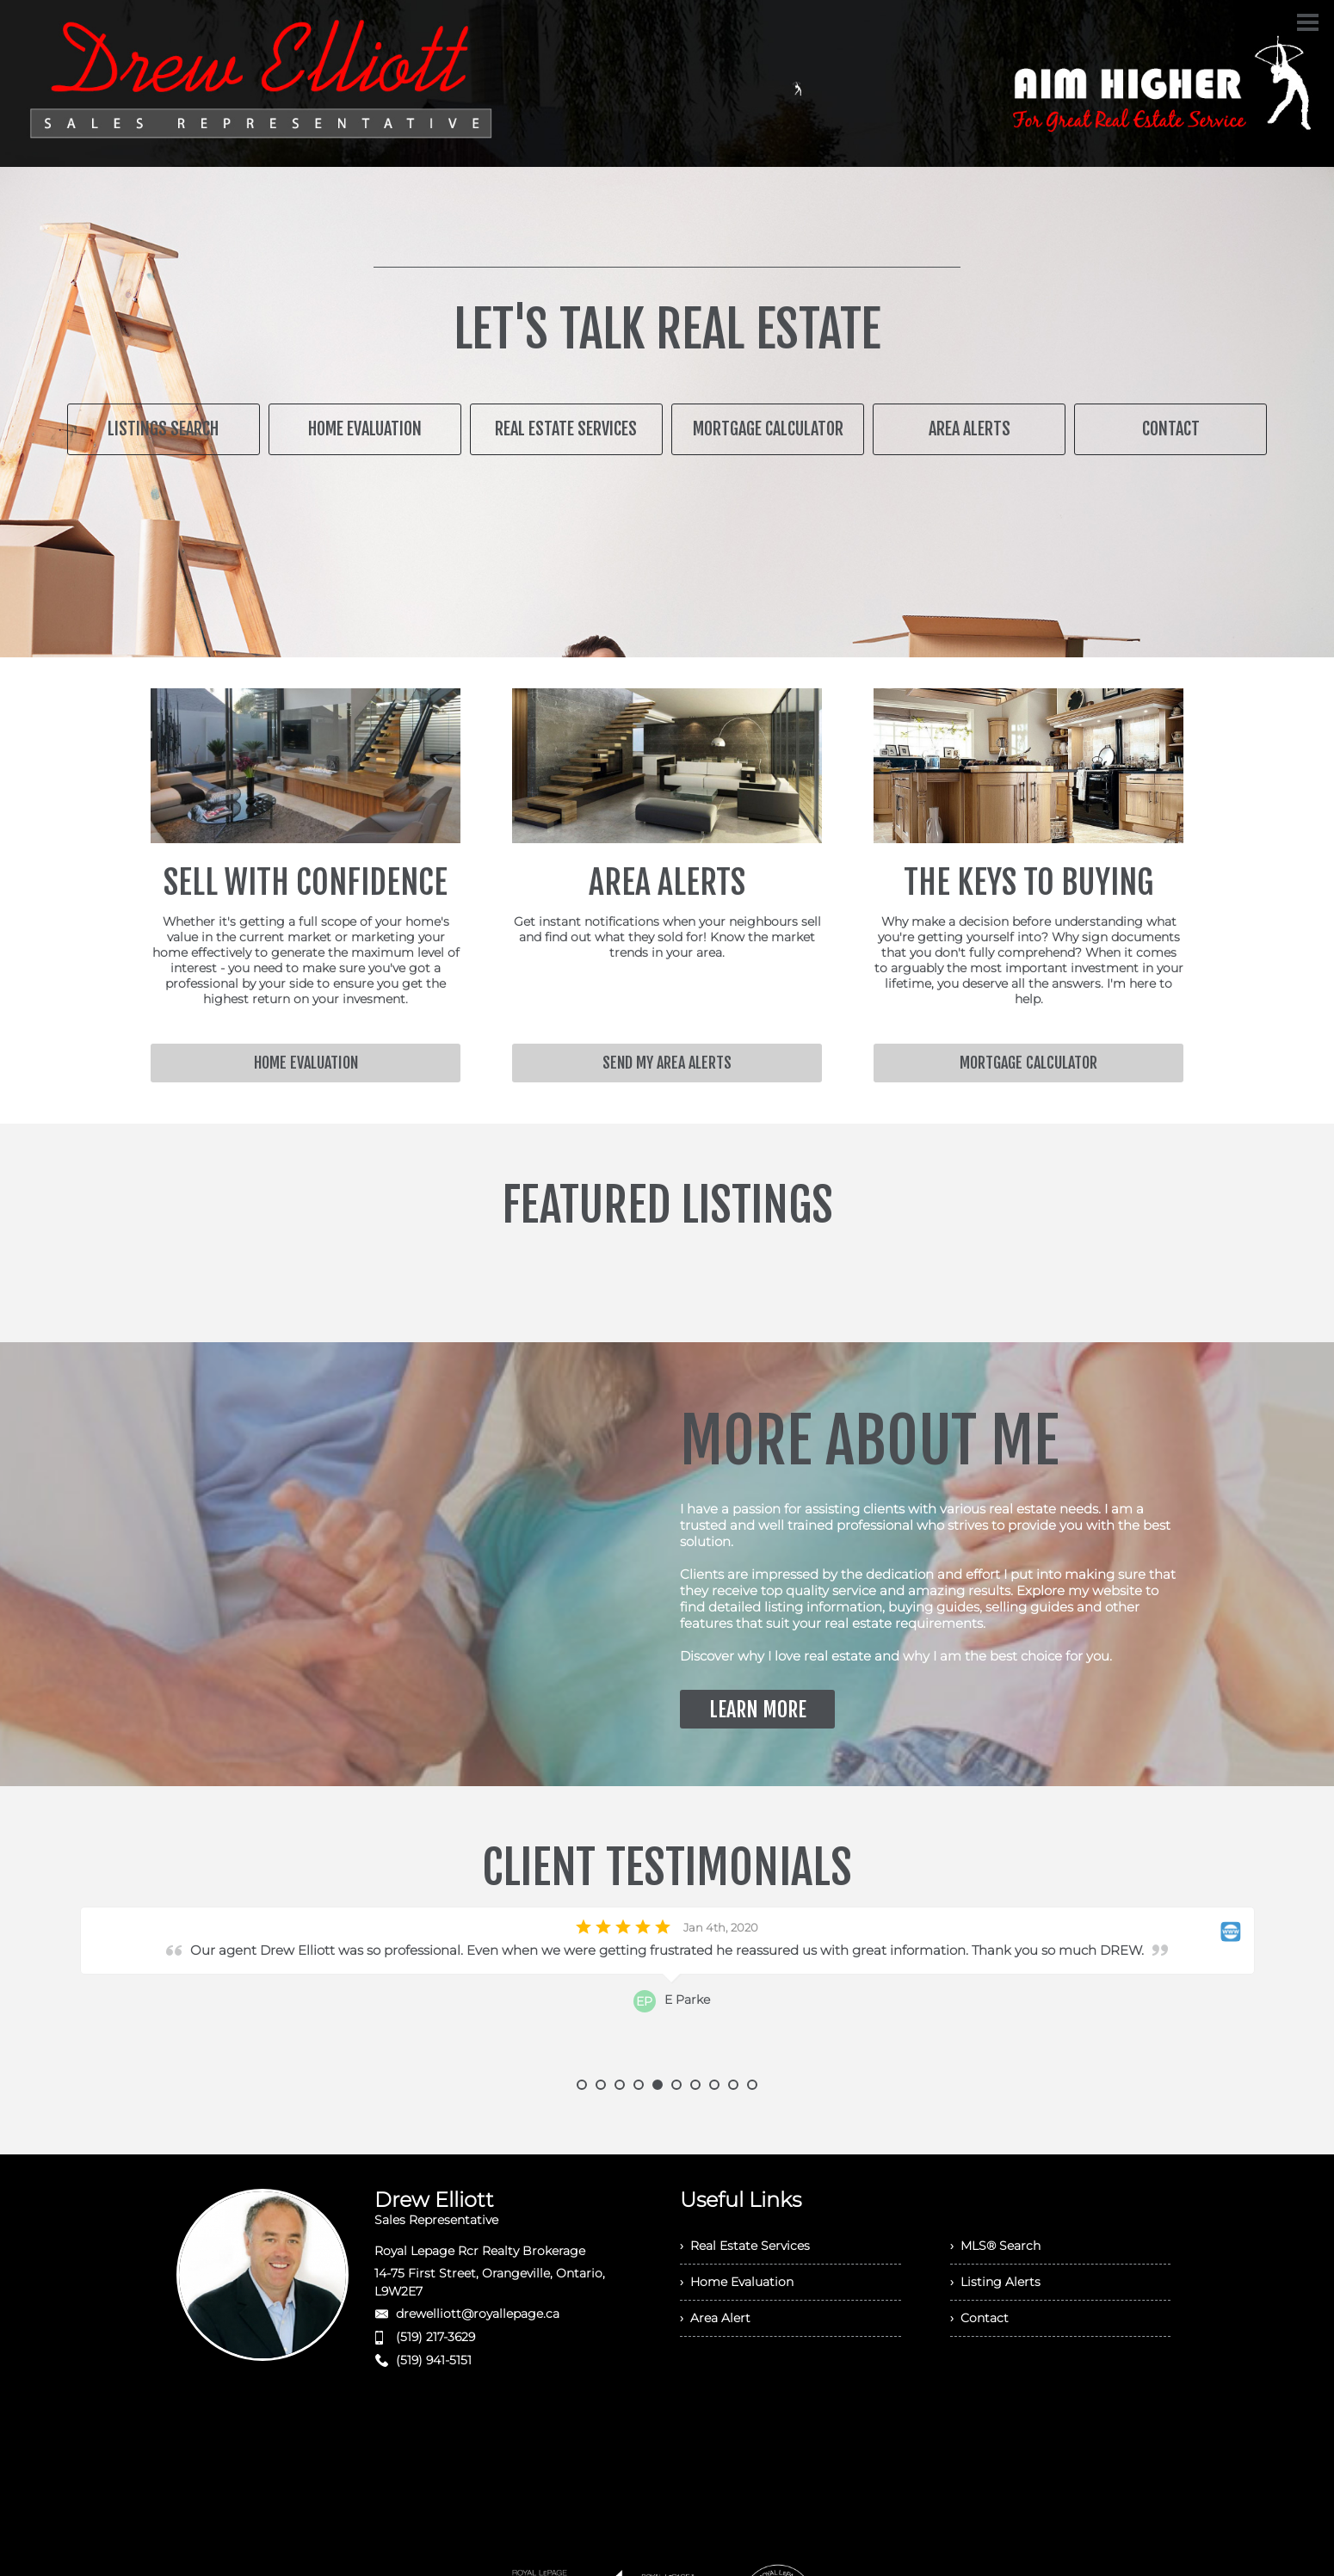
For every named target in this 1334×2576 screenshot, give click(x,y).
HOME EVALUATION (365, 429)
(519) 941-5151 (434, 2360)
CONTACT (1171, 429)
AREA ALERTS (969, 429)
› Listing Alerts (995, 2281)
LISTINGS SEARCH (163, 429)
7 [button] (695, 2085)
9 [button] (733, 2085)
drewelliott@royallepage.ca (477, 2313)
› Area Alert (715, 2318)
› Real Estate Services (745, 2245)
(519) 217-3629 (435, 2337)
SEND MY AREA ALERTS (667, 1062)
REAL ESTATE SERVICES (566, 429)
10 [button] (752, 2085)
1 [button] (582, 2085)
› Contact (979, 2318)
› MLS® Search (995, 2245)
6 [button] (676, 2085)
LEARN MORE (757, 1709)
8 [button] (714, 2085)
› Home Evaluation (737, 2281)
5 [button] (657, 2085)
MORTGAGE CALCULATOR (768, 429)
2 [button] (601, 2085)
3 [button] (620, 2085)
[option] (667, 1993)
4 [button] (638, 2085)
